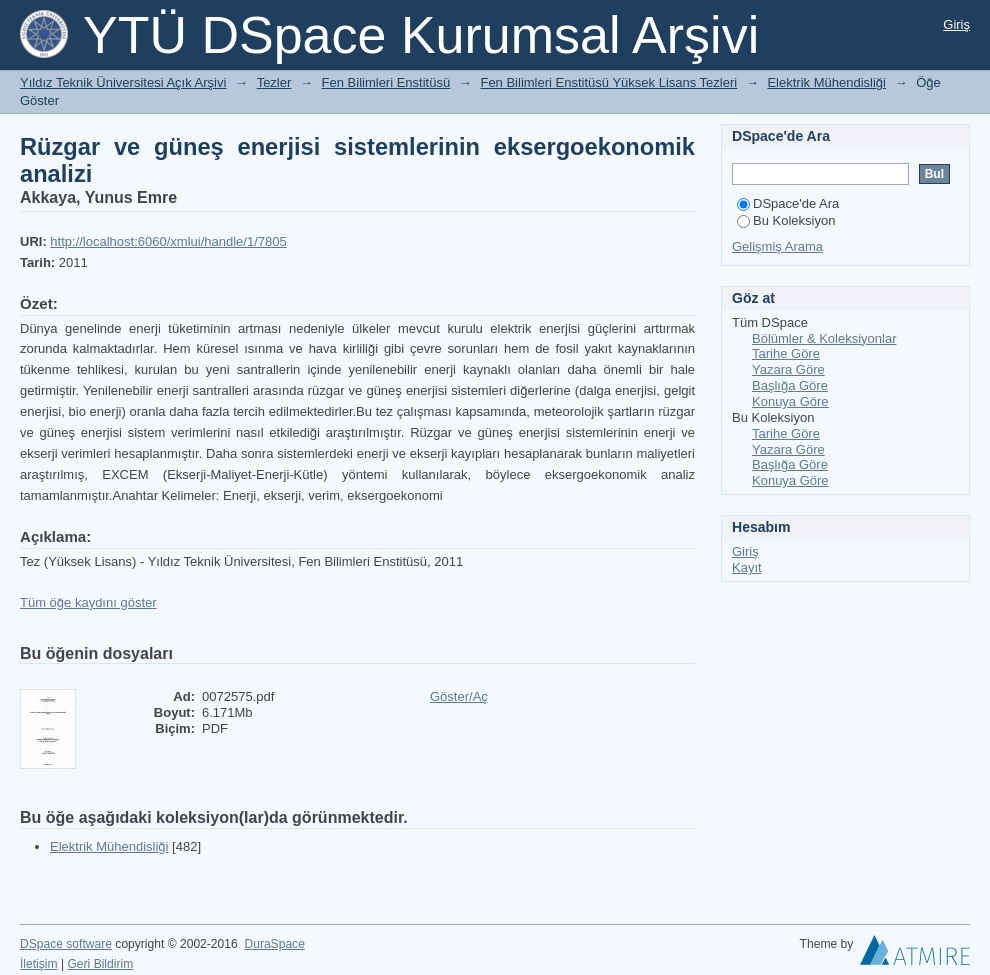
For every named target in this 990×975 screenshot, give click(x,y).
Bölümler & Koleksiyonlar (824, 338)
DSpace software (66, 944)
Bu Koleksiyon (786, 220)
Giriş (956, 24)
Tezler (274, 82)
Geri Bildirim (100, 964)
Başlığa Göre (790, 385)
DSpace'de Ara (788, 203)
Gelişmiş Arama (777, 246)
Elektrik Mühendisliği (826, 82)
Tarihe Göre (786, 353)
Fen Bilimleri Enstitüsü (386, 82)
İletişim (39, 964)
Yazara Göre (788, 369)
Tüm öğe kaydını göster (88, 602)
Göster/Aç (459, 696)
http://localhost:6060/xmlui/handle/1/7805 (168, 241)
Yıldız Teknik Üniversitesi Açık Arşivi (123, 82)
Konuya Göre (790, 401)
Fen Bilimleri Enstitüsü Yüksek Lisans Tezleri (608, 82)
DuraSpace (274, 944)
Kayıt (747, 567)
